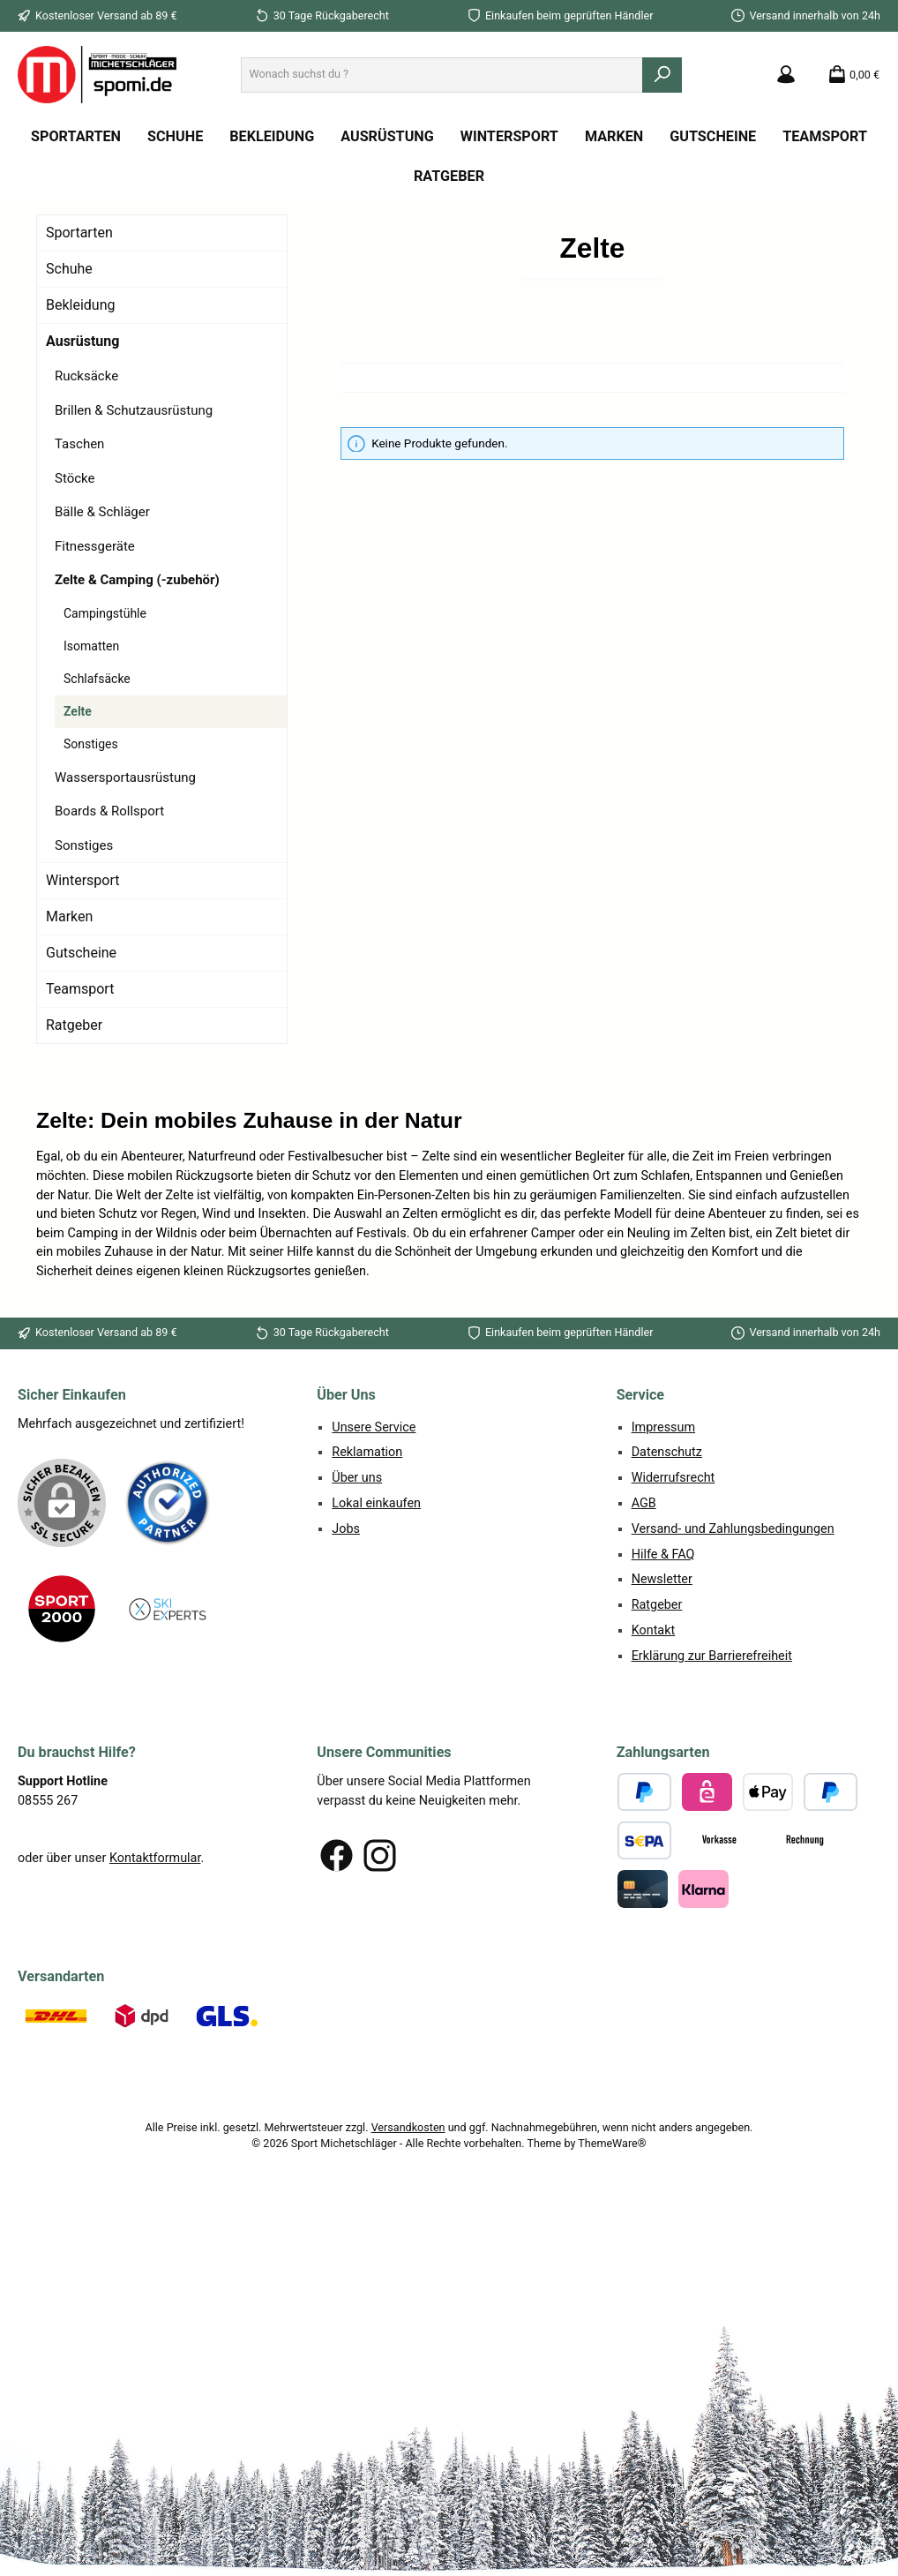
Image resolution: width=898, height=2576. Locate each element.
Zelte (78, 711)
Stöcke (74, 478)
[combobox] (441, 75)
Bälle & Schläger (102, 512)
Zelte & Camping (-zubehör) (137, 580)
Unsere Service (373, 1427)
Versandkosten (408, 2127)
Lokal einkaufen (376, 1503)
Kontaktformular (155, 1858)
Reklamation (367, 1452)
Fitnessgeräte (95, 546)
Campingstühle (105, 613)
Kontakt (654, 1630)
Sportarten (79, 232)
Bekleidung (81, 305)
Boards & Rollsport (109, 811)
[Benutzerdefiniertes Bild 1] (167, 1503)
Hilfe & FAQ (663, 1554)
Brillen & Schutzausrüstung (134, 410)
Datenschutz (667, 1452)
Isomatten (91, 646)
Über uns (357, 1477)
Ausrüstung (82, 341)
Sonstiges (91, 744)
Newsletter (662, 1579)
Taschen (79, 444)
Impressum (663, 1427)
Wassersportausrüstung (125, 777)
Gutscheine (81, 952)
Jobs (346, 1528)
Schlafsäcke (97, 679)
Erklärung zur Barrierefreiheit (712, 1656)
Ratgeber (74, 1025)
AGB (644, 1503)
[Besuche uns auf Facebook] (336, 1855)
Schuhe (69, 268)
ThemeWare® (612, 2143)
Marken (69, 916)
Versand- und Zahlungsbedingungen (733, 1528)
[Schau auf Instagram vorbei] (380, 1855)
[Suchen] (662, 75)
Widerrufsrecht (673, 1477)
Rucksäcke (86, 376)
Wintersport (82, 880)
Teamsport (80, 988)
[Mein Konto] (786, 75)
